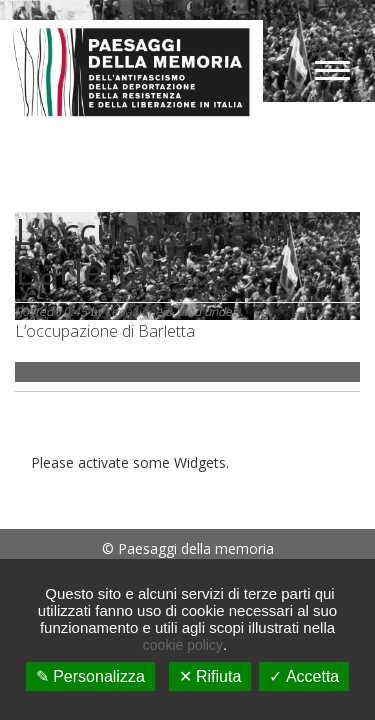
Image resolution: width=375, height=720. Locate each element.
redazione (134, 311)
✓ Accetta (304, 676)
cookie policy (183, 645)
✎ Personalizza (90, 676)
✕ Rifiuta (210, 676)
